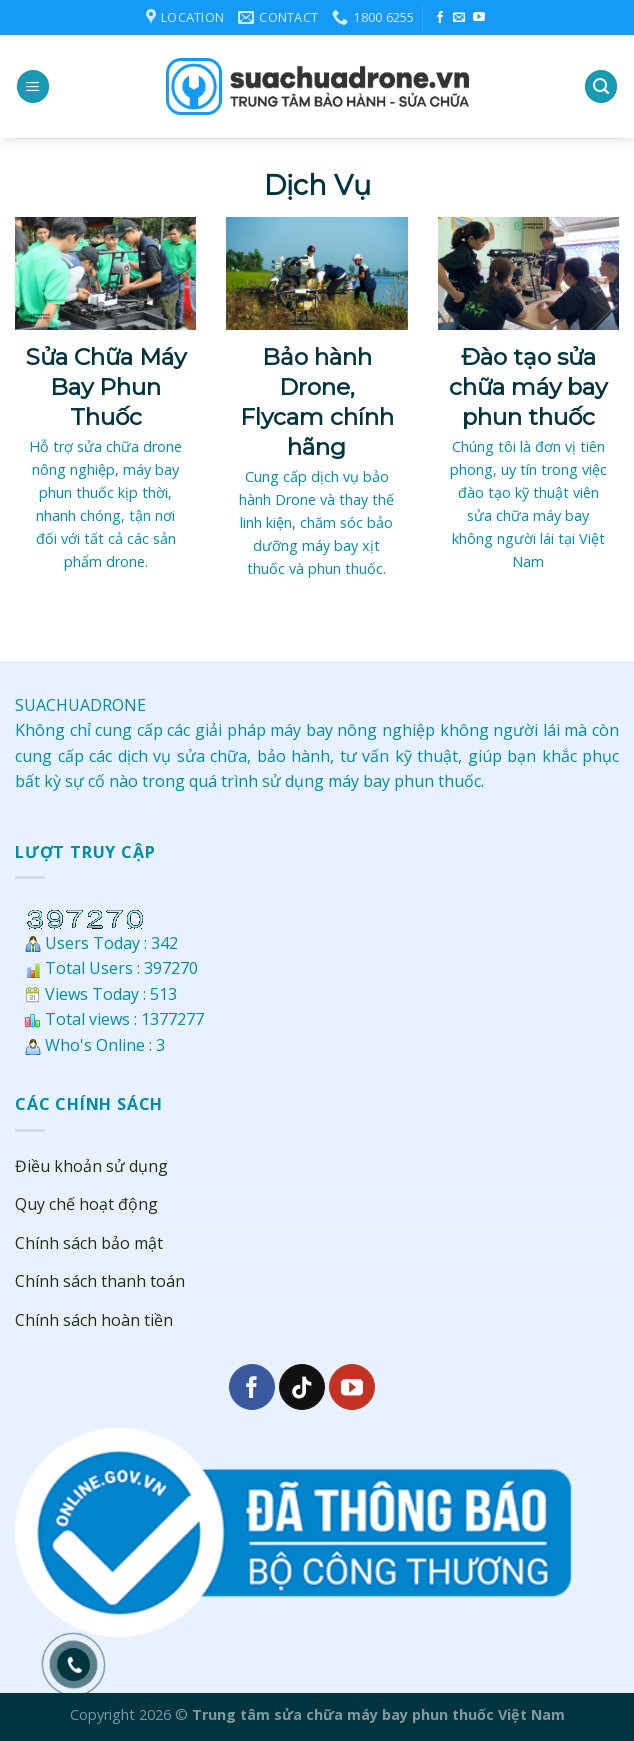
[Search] (601, 86)
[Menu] (33, 86)
